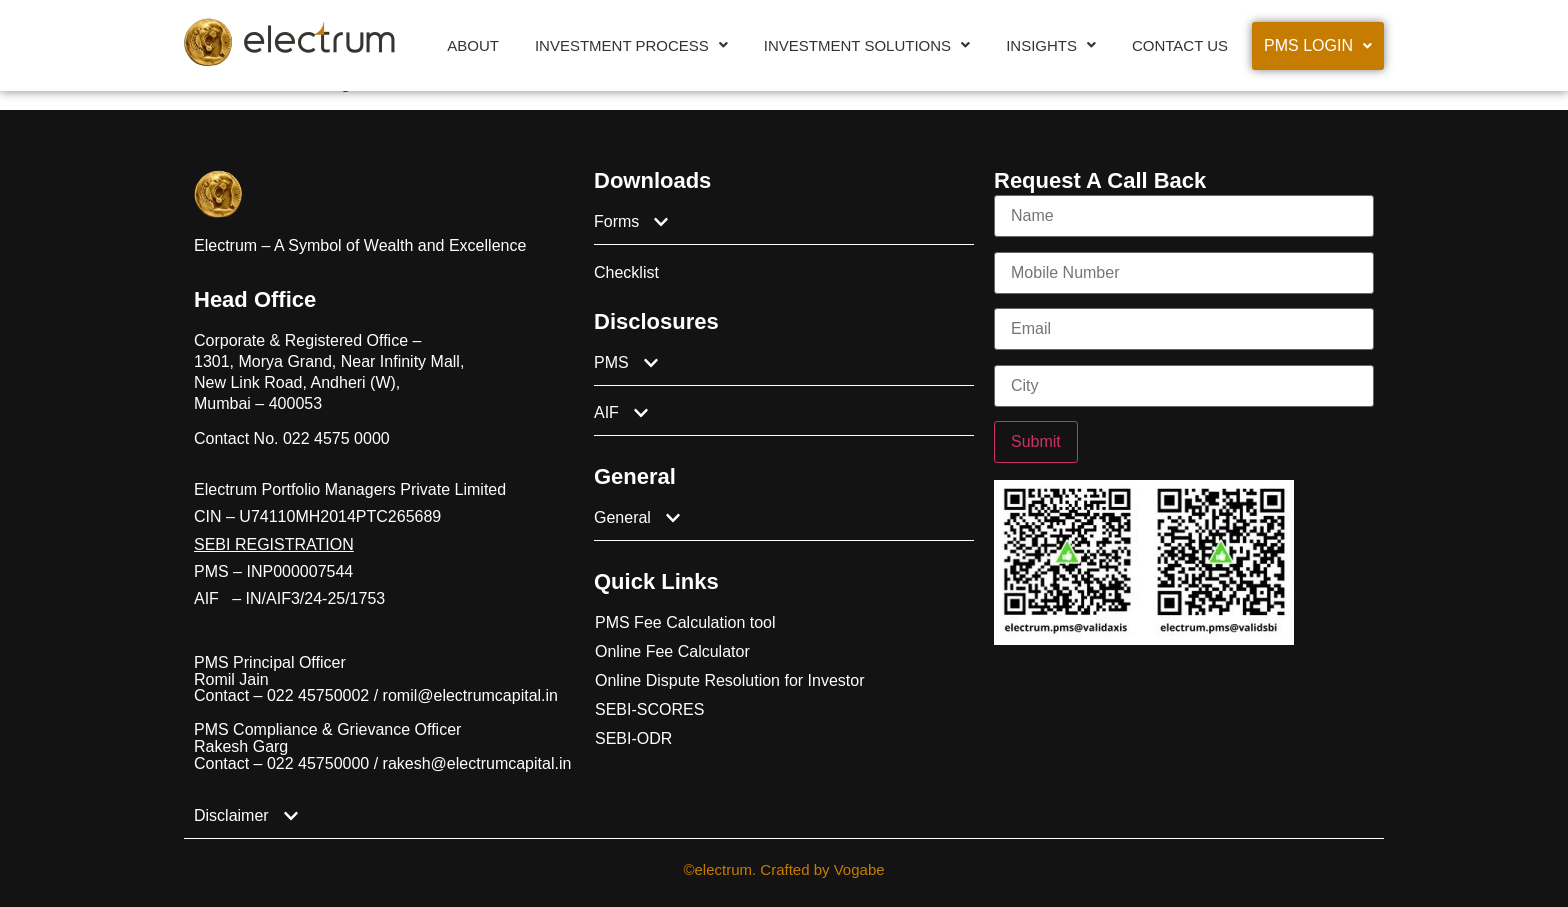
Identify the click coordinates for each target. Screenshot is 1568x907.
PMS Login (1318, 45)
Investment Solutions (867, 45)
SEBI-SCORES (649, 709)
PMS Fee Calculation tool (685, 622)
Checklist (626, 272)
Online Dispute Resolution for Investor (729, 680)
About (473, 45)
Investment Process (631, 45)
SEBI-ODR (633, 738)
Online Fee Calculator (672, 651)
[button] (631, 45)
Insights (1051, 45)
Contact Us (1180, 45)
